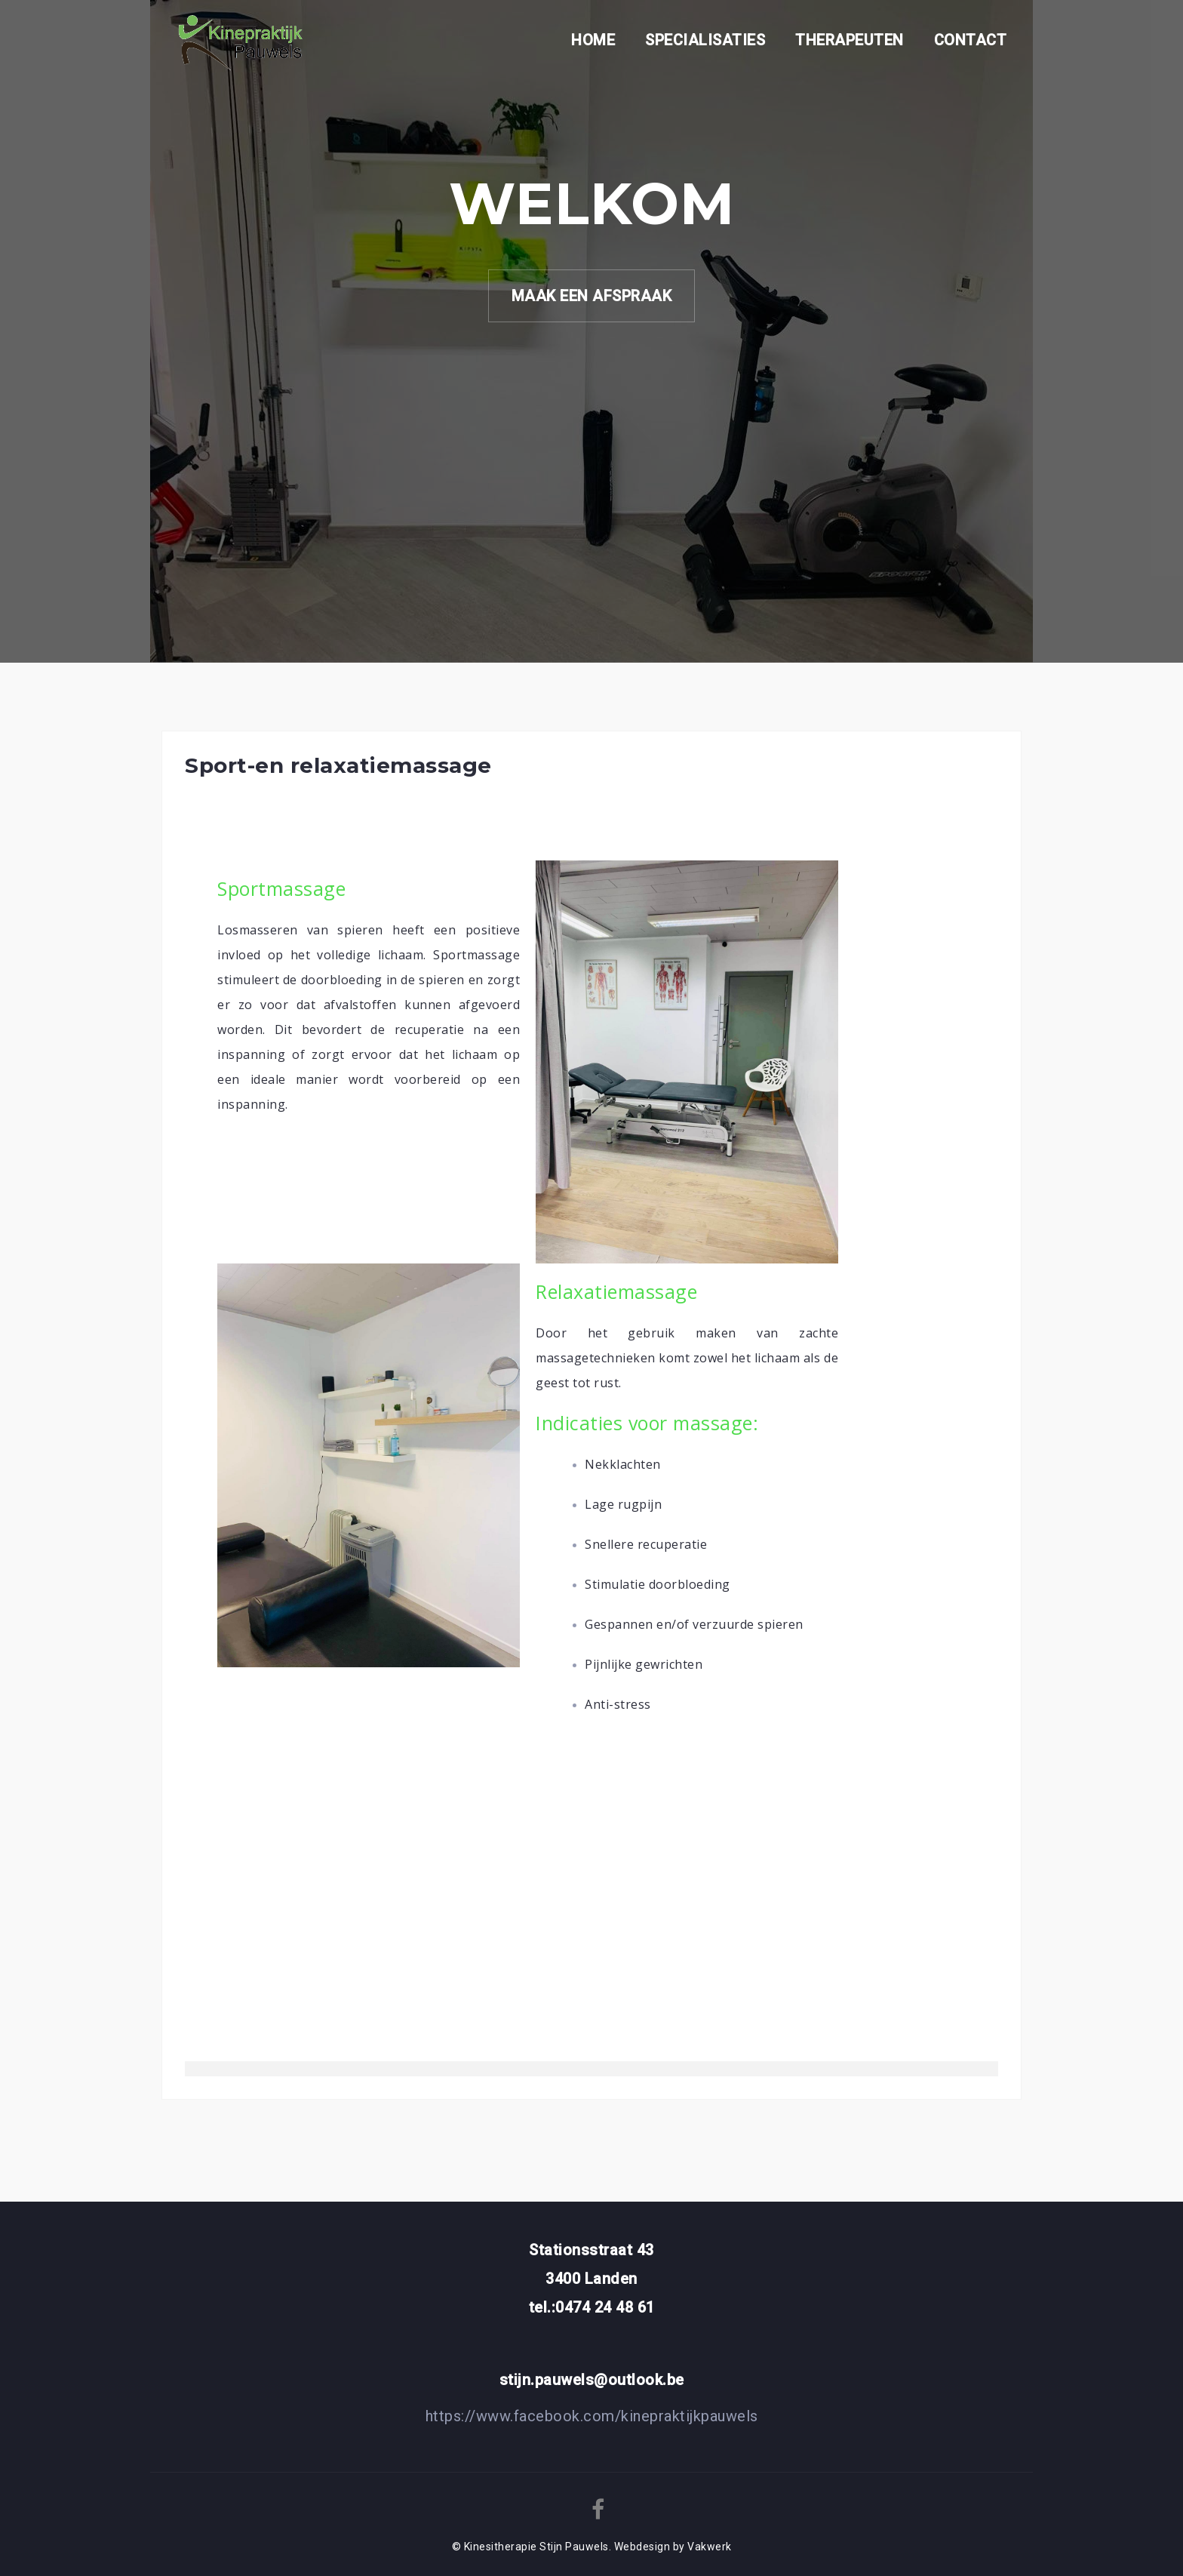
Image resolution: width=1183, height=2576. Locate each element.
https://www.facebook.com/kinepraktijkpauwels (592, 2416)
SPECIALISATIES (705, 40)
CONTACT (970, 40)
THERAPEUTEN (849, 40)
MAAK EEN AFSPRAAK (592, 296)
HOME (593, 40)
